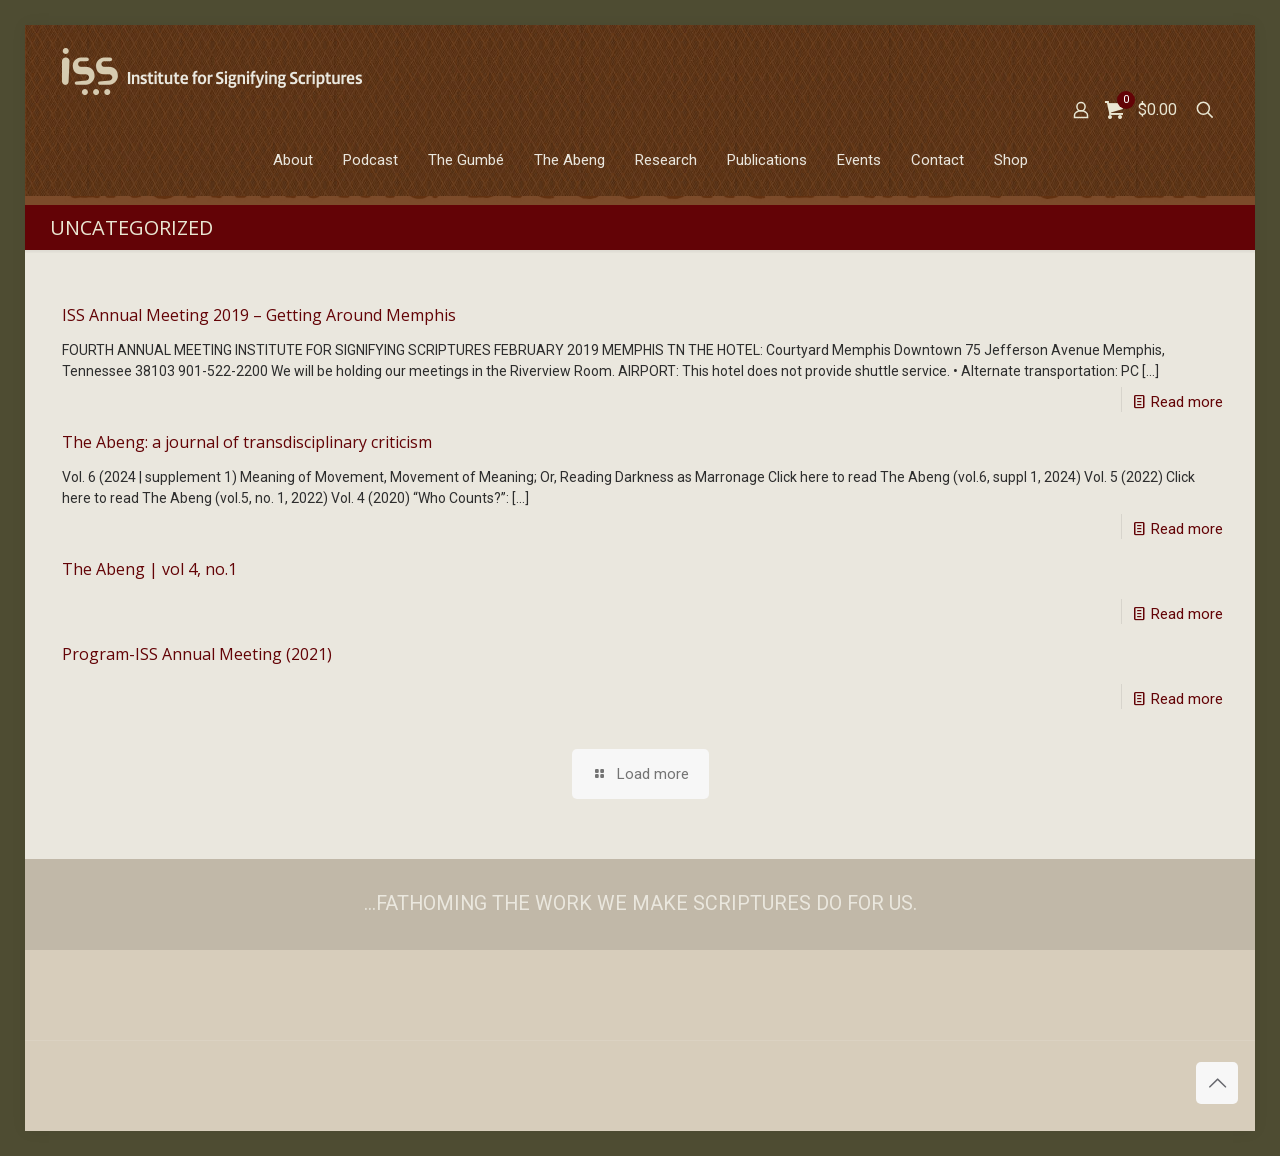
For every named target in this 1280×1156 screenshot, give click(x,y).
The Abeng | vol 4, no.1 (149, 569)
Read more (1187, 402)
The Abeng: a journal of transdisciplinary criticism (247, 442)
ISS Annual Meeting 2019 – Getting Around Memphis (259, 315)
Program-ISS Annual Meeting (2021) (197, 654)
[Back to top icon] (1217, 1083)
